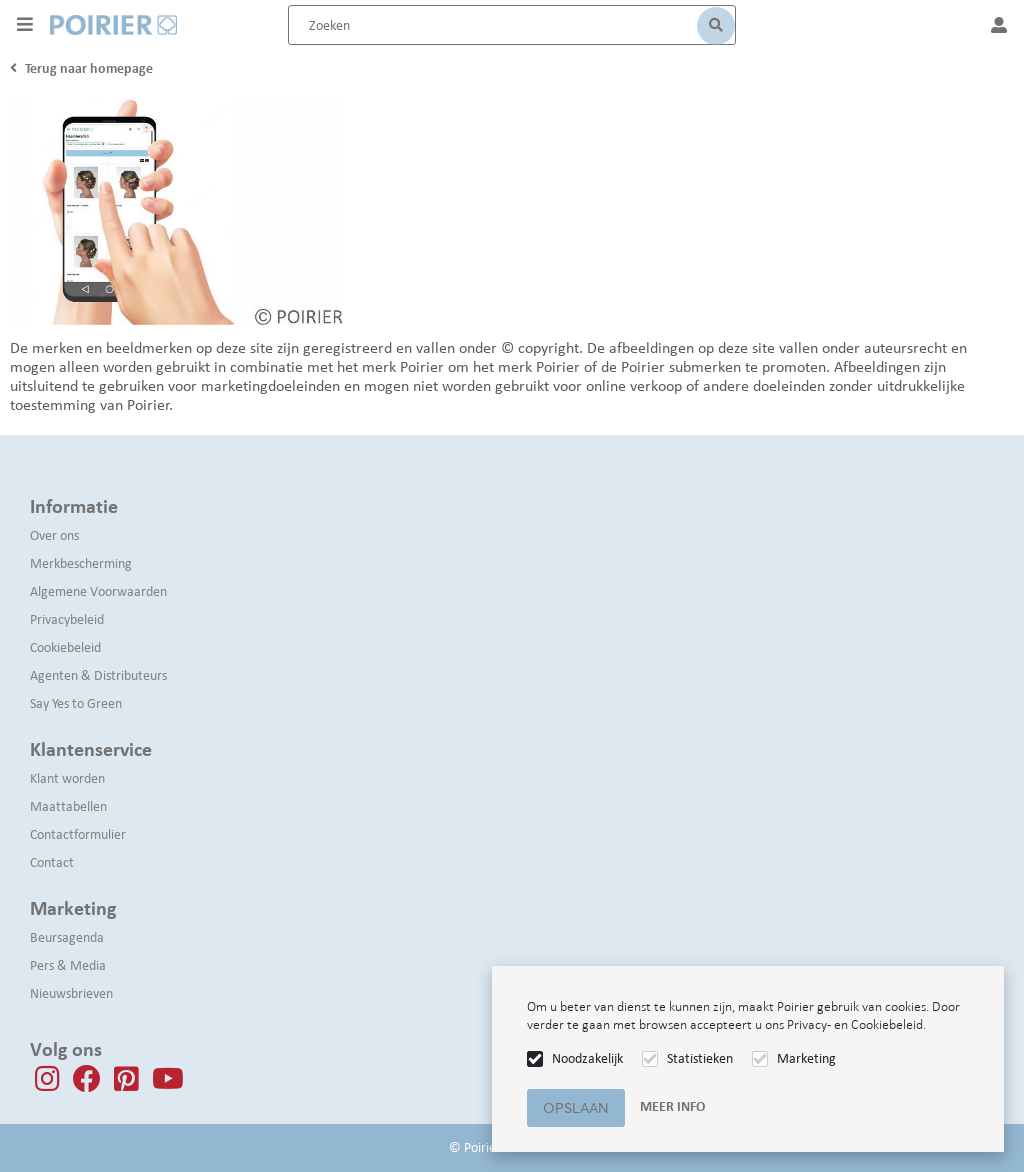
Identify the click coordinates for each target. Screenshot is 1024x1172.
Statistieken (700, 1058)
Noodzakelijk (587, 1058)
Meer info (672, 1106)
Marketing (806, 1058)
